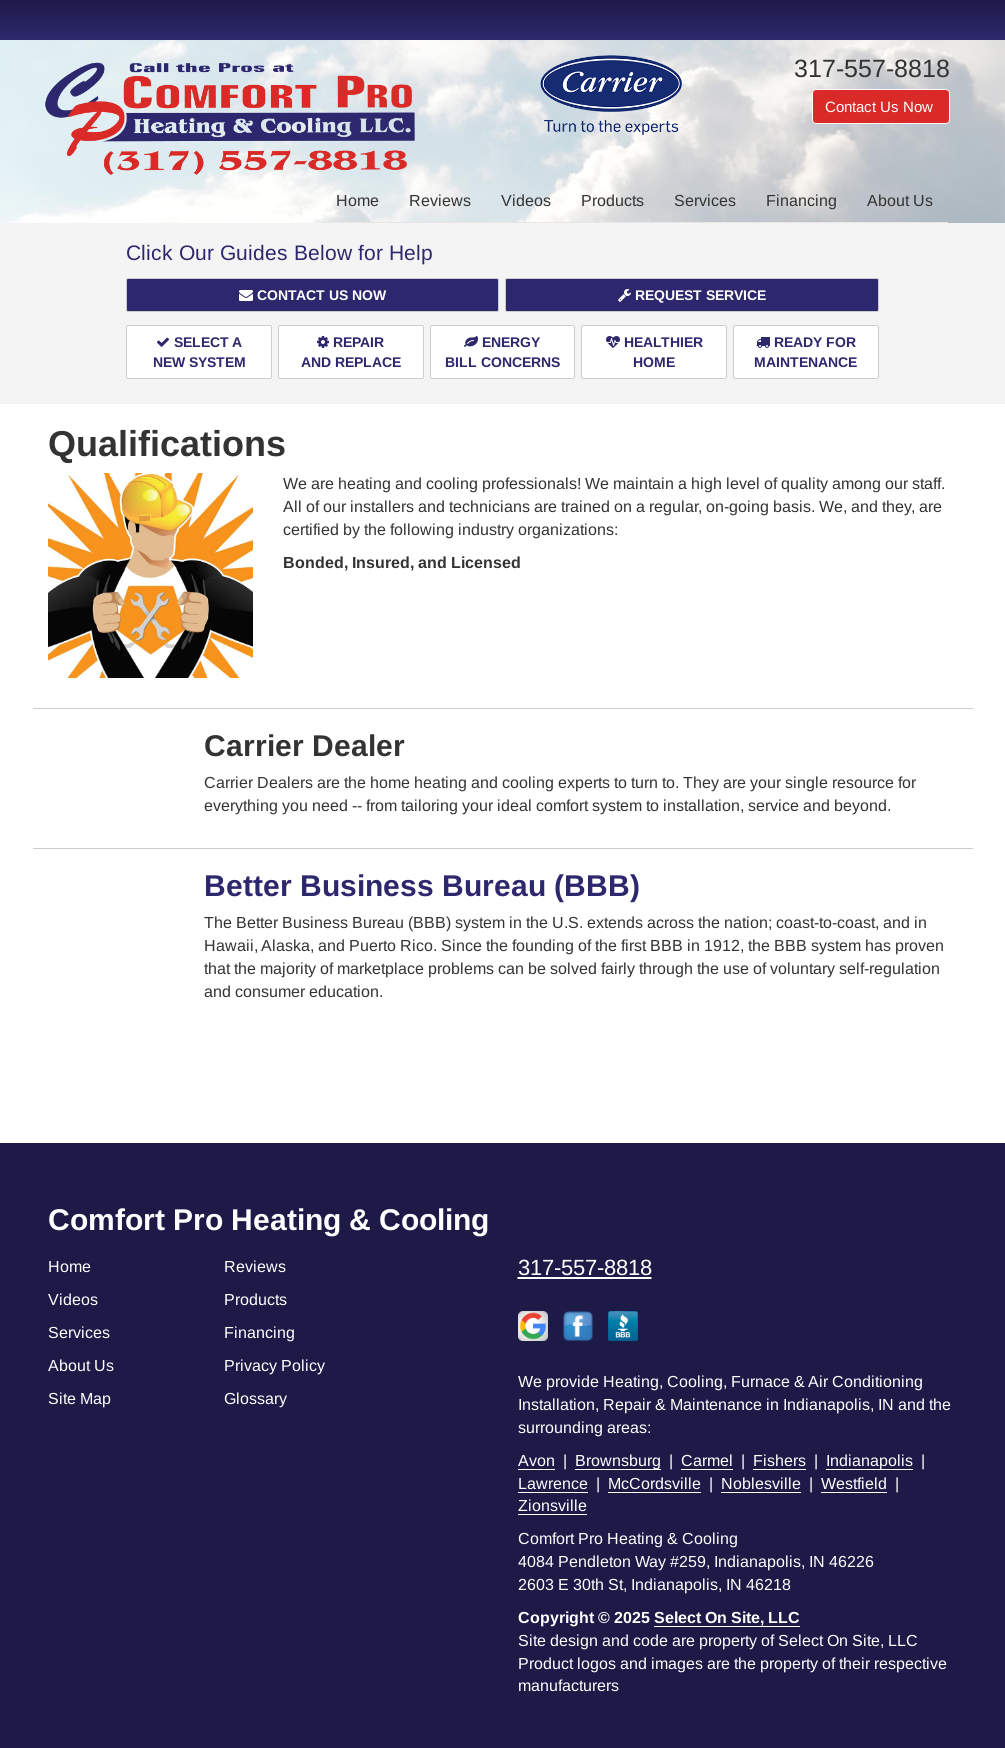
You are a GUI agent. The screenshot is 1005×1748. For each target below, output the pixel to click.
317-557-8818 (585, 1267)
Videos (526, 200)
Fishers (779, 1460)
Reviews (440, 200)
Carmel (707, 1460)
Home (357, 200)
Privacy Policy (274, 1365)
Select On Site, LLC (727, 1617)
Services (705, 200)
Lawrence (553, 1483)
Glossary (255, 1398)
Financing (801, 200)
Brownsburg (618, 1460)
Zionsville (552, 1505)
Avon (536, 1460)
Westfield (854, 1483)
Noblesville (761, 1483)
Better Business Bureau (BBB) (422, 885)
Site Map (79, 1398)
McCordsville (654, 1483)
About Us (900, 200)
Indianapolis (869, 1460)
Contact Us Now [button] (881, 106)
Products (612, 200)
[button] (312, 295)
